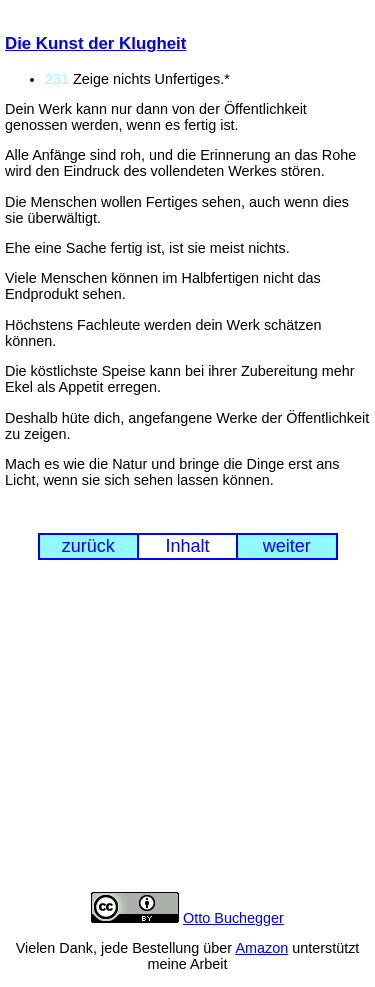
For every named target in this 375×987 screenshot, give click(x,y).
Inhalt (187, 546)
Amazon (261, 948)
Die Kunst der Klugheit (95, 43)
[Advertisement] (187, 741)
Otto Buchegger (233, 918)
